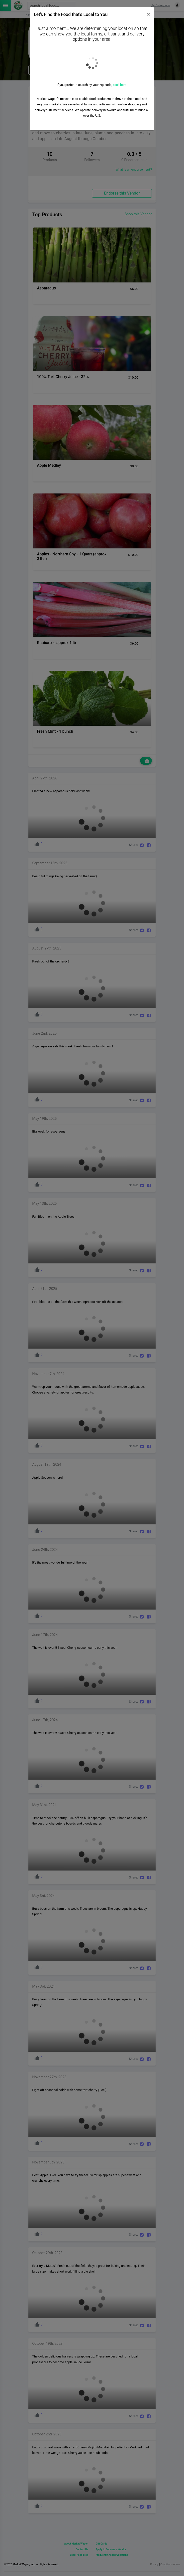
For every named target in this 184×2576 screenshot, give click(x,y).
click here (119, 85)
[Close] (148, 14)
